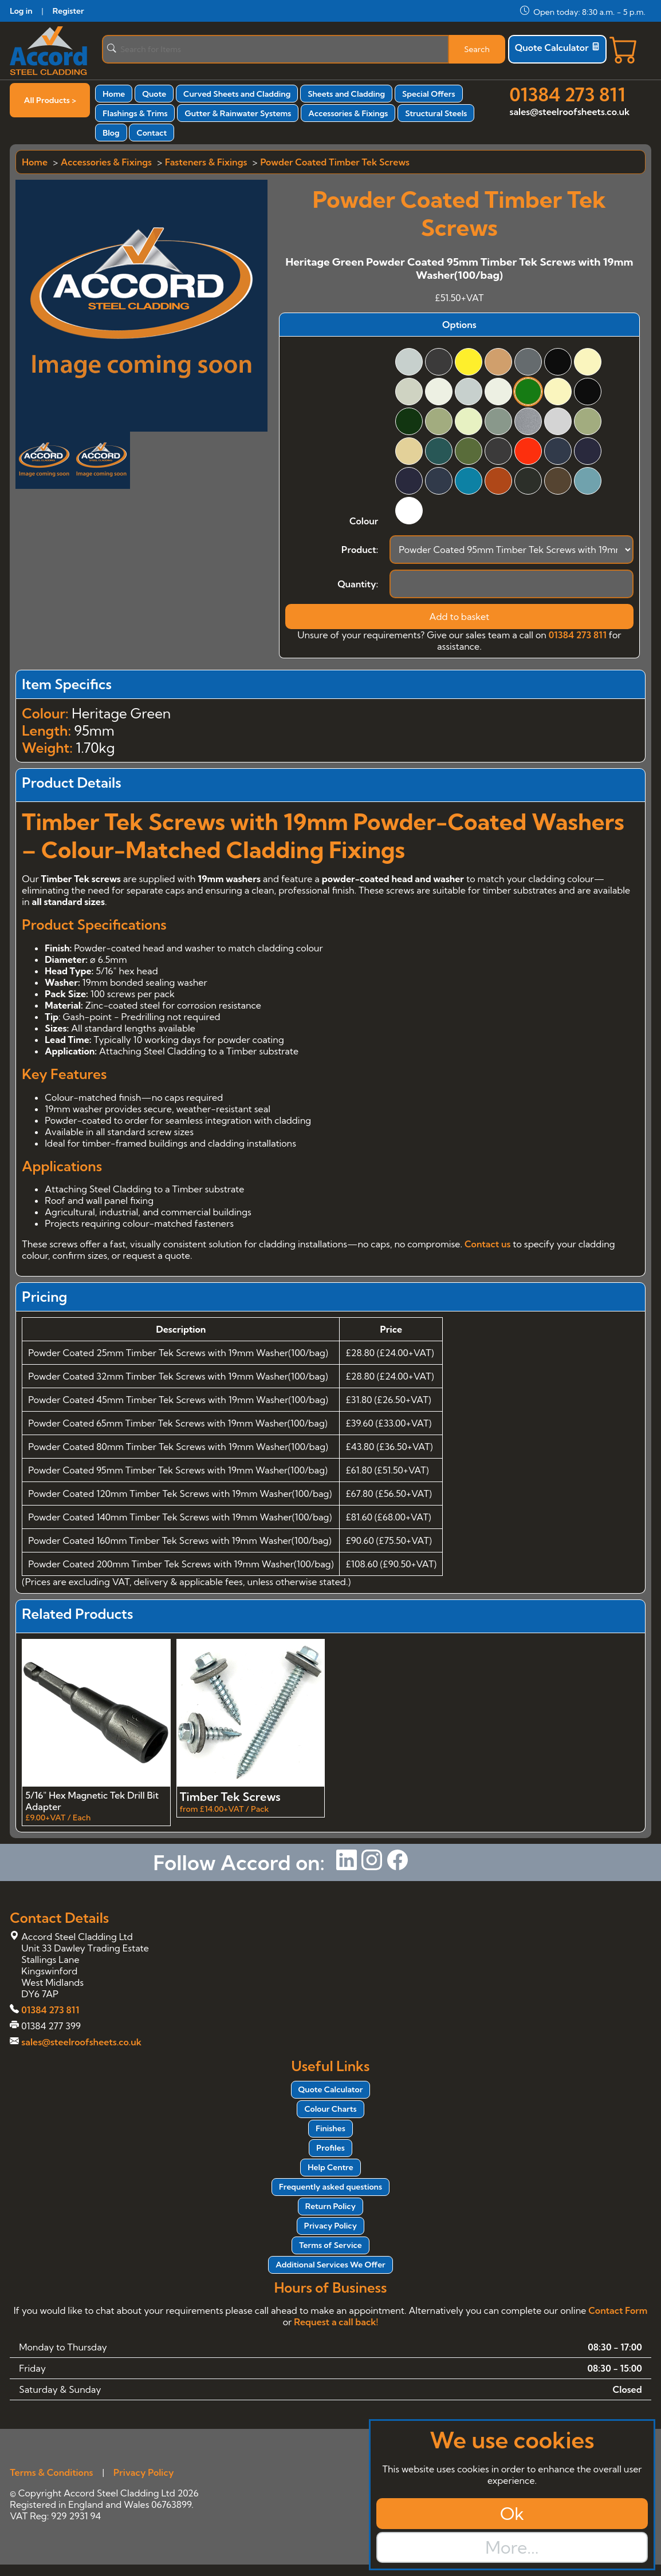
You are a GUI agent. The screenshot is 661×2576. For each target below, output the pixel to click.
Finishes (330, 2128)
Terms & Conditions (51, 2472)
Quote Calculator (557, 47)
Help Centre (330, 2167)
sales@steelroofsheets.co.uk (570, 111)
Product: (359, 549)
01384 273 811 (567, 94)
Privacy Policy (330, 2226)
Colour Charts (330, 2109)
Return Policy (330, 2206)
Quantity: (357, 584)
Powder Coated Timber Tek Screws (335, 162)
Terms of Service (330, 2245)
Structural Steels (436, 113)
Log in (21, 11)
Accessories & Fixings (348, 113)
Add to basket (460, 616)
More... (511, 2547)
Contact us (487, 1244)
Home (114, 94)
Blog (111, 133)
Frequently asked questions (330, 2187)
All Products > (50, 100)
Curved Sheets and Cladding (236, 94)
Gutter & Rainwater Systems (237, 113)
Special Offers (428, 94)
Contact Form (617, 2310)
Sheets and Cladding (346, 94)
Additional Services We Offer (330, 2264)
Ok (512, 2513)
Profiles (330, 2148)
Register (68, 11)
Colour (363, 521)
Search (477, 49)
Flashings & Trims (135, 113)
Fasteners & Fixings (206, 162)
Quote (154, 94)
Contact (151, 133)
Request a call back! (336, 2322)
